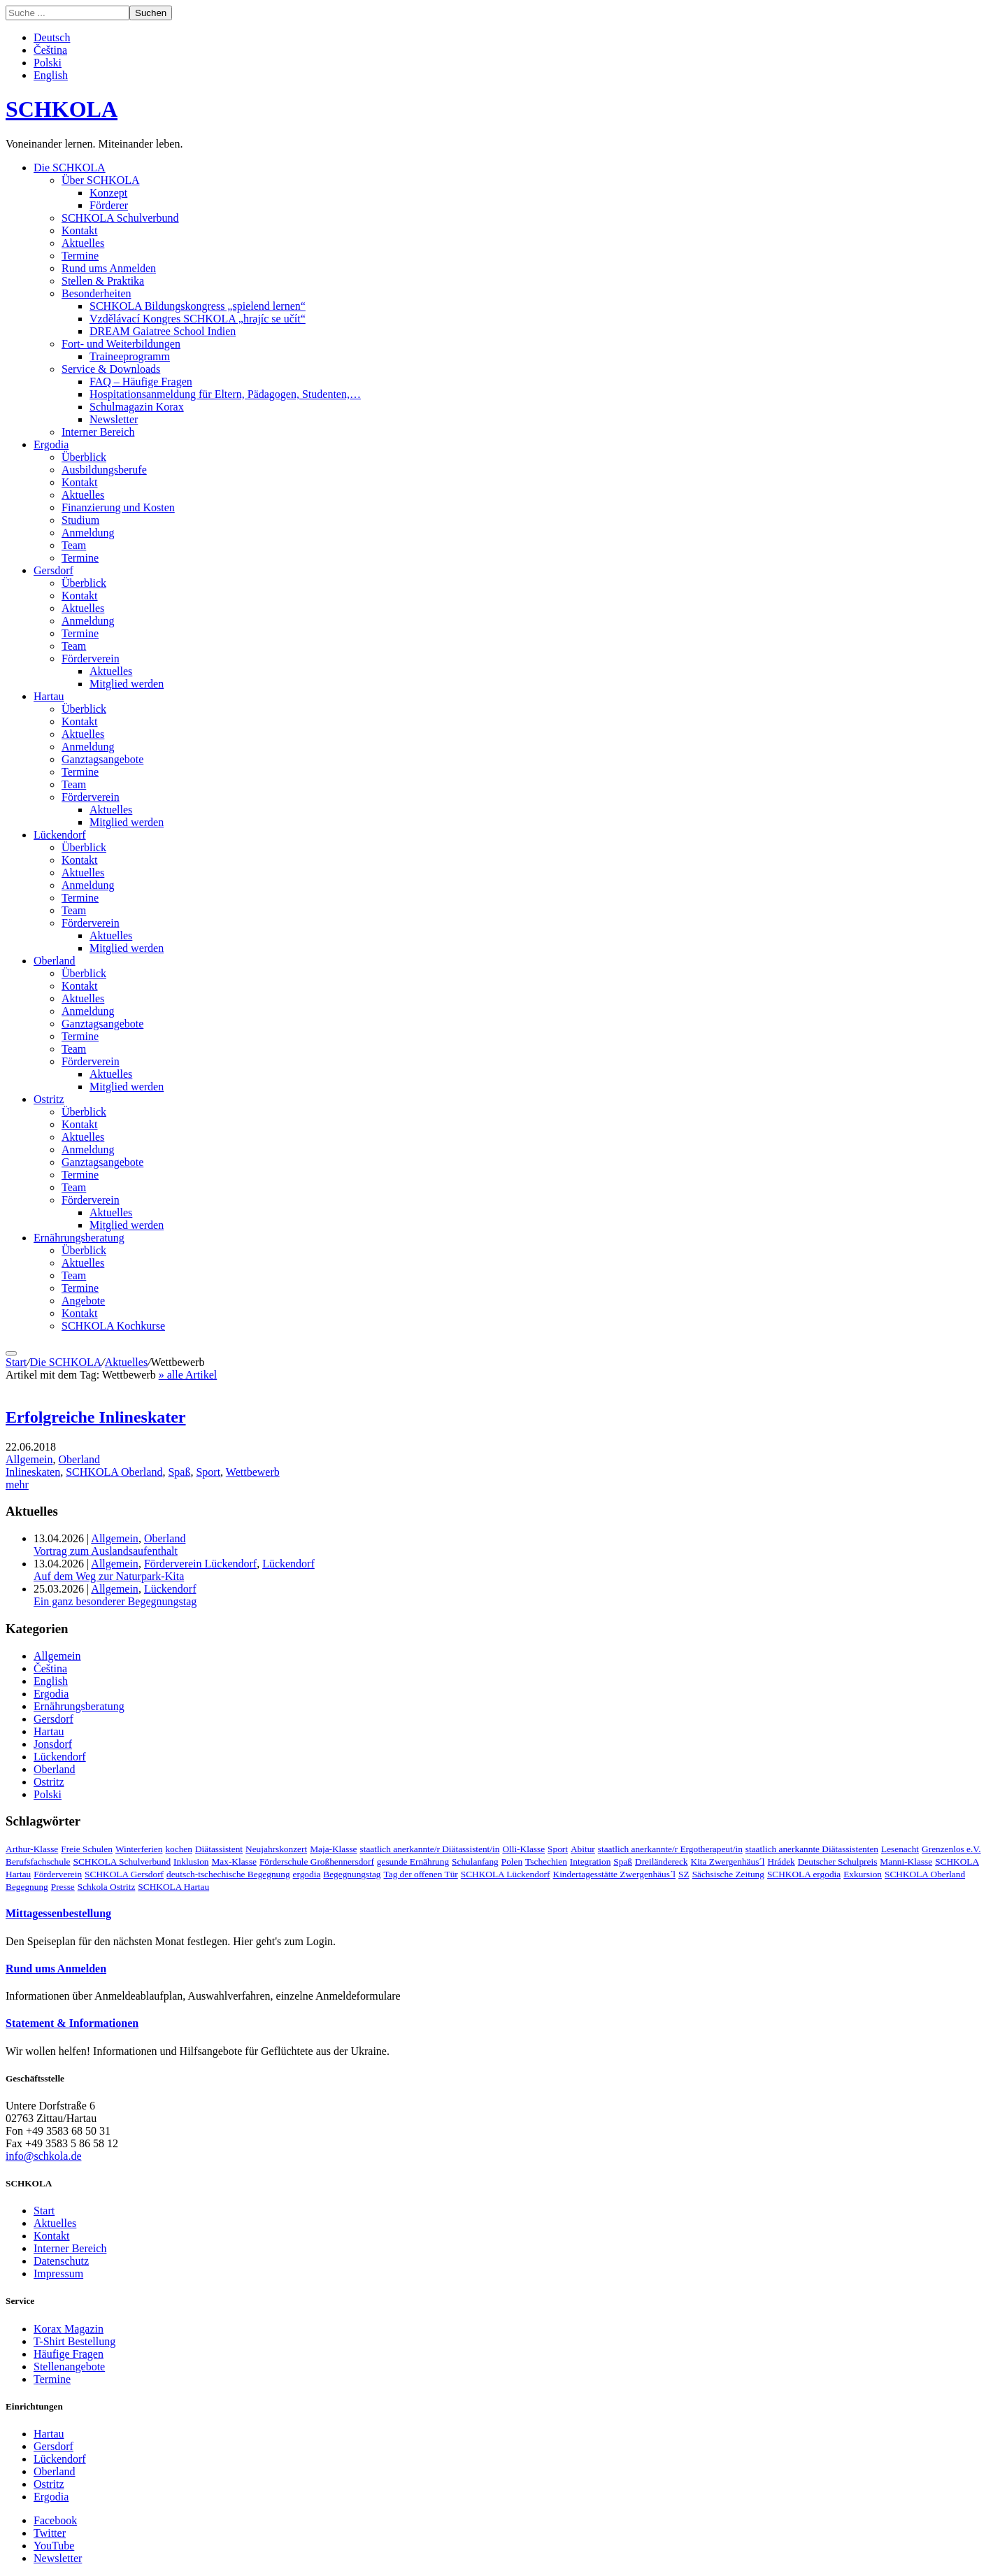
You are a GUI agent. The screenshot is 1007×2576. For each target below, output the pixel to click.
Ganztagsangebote (102, 759)
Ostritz (49, 1099)
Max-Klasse (233, 1861)
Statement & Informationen (72, 2023)
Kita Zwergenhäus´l (728, 1861)
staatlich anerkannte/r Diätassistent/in (430, 1849)
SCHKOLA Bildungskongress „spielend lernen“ (198, 306)
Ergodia (51, 444)
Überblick (84, 457)
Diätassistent (219, 1849)
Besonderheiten (96, 293)
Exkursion (862, 1874)
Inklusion (190, 1861)
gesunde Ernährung (413, 1861)
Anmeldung (88, 533)
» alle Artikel (188, 1375)
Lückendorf (60, 835)
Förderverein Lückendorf (200, 1564)
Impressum (58, 2273)
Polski (48, 63)
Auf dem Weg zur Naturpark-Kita (109, 1576)
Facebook (55, 2520)
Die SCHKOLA (70, 167)
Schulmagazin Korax (137, 407)
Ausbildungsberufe (104, 470)
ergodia (307, 1874)
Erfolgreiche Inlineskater (96, 1417)
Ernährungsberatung (79, 1238)
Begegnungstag (351, 1874)
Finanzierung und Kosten (118, 507)
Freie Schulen (87, 1849)
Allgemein (29, 1459)
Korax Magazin (68, 2329)
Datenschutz (61, 2261)
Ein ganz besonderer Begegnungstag (115, 1601)
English (51, 75)
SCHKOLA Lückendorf (505, 1874)
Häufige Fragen (68, 2354)
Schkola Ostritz (107, 1886)
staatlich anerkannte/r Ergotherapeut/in (670, 1849)
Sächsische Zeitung (728, 1874)
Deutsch (52, 37)
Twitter (50, 2533)
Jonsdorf (53, 1744)
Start (16, 1362)
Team (74, 545)
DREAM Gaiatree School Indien (163, 331)
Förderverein (91, 658)
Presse (63, 1886)
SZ (684, 1874)
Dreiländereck (661, 1861)
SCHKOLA (61, 109)
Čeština (50, 50)
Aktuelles (83, 243)
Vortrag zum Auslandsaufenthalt (106, 1551)
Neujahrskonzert (276, 1849)
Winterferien (139, 1849)
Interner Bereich (98, 432)
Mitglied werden (127, 684)
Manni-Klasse (906, 1861)
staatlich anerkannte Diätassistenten (811, 1849)
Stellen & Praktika (103, 281)
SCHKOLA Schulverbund (120, 218)
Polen (511, 1861)
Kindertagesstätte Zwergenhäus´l (614, 1874)
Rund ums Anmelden (109, 268)
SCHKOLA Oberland (114, 1472)
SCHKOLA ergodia (804, 1874)
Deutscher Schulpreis (838, 1861)
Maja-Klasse (333, 1849)
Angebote (83, 1301)
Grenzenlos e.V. (951, 1849)
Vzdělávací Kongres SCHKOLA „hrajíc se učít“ (198, 319)
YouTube (54, 2546)
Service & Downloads (111, 369)
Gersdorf (53, 570)
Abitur (583, 1849)
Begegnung (27, 1886)
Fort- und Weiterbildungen (121, 344)
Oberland (55, 961)
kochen (178, 1849)
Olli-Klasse (523, 1849)
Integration (590, 1861)
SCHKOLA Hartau (173, 1886)
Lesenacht (900, 1849)
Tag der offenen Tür (421, 1874)
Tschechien (546, 1861)
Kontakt (80, 230)
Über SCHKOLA (101, 180)
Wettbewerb (253, 1472)
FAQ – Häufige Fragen (141, 381)
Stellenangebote (69, 2366)
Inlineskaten (33, 1472)
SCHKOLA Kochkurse (113, 1326)
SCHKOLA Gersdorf (124, 1874)
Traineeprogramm (130, 356)
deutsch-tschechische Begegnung (228, 1874)
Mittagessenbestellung (58, 1913)
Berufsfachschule (38, 1861)
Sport (208, 1472)
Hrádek (780, 1861)
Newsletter (114, 419)
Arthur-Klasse (32, 1849)
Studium (80, 520)
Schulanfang (475, 1861)
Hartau (49, 696)
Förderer (109, 205)
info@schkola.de (43, 2156)
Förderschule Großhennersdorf (316, 1861)
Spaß (179, 1472)
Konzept (108, 193)
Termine (80, 256)
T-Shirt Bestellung (74, 2341)
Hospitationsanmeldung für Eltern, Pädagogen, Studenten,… (225, 394)
